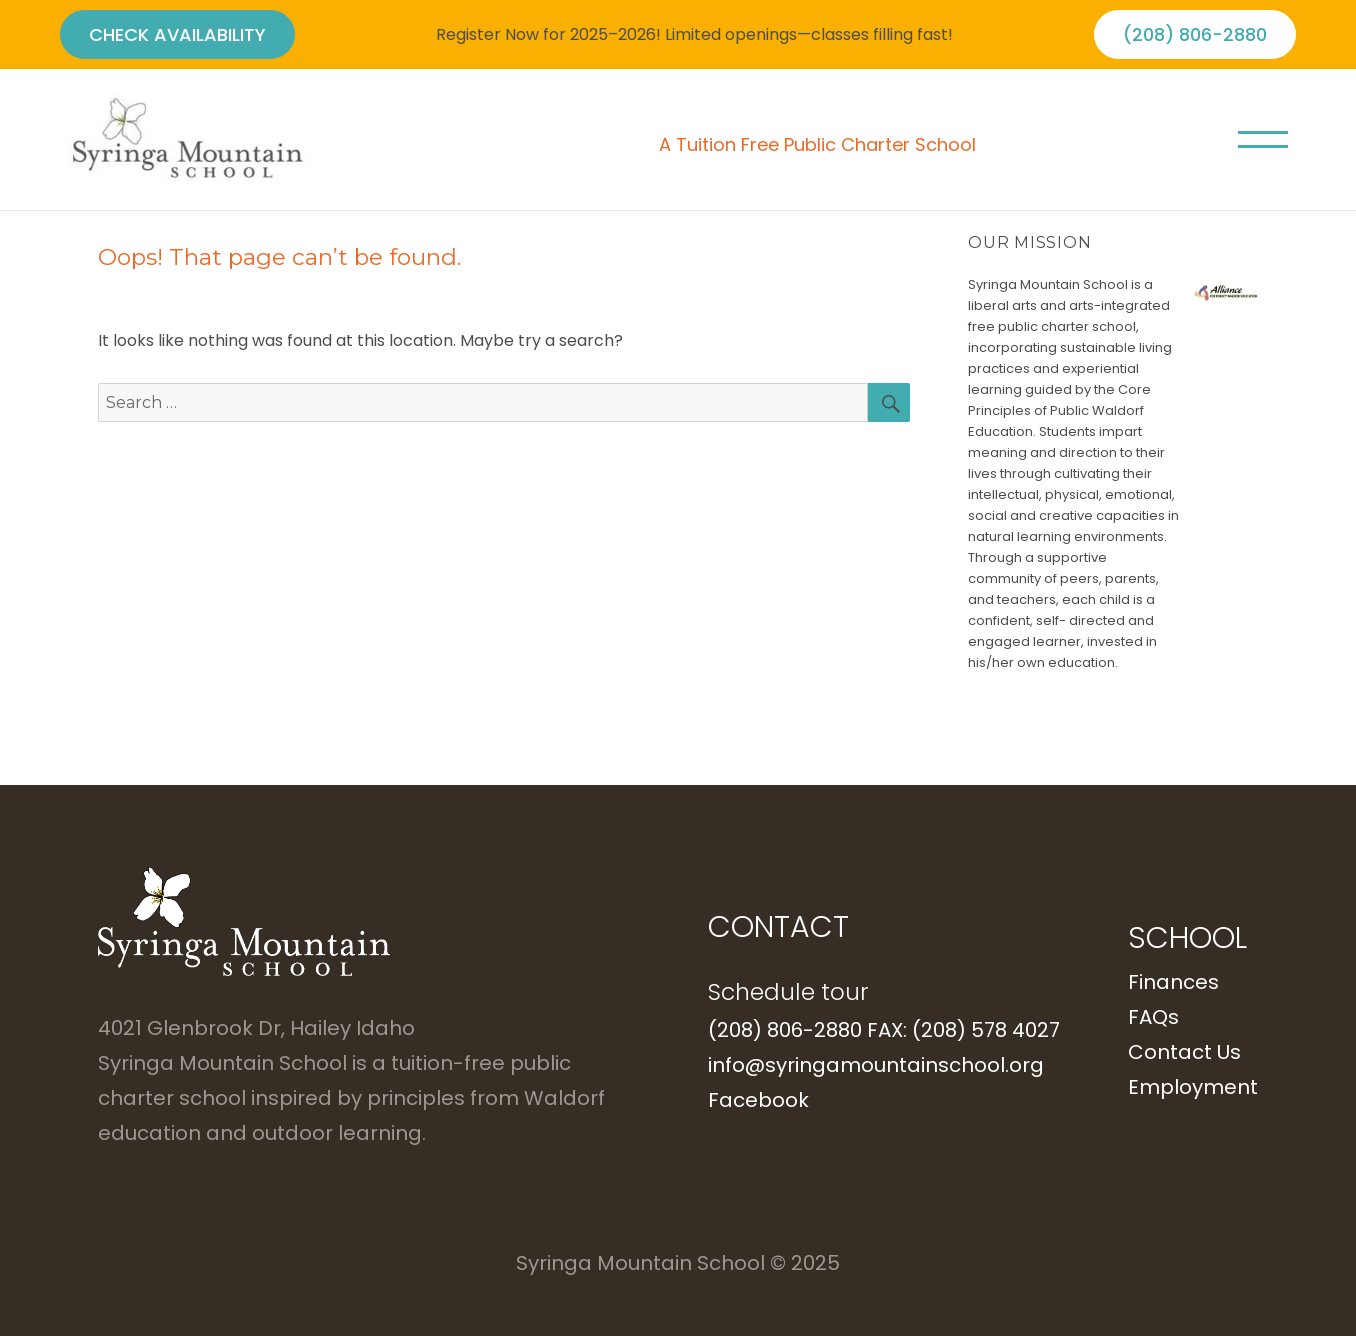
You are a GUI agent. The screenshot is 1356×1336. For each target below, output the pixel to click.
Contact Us (1184, 1052)
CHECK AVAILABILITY (177, 34)
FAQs (1153, 1017)
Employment (1193, 1087)
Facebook (758, 1100)
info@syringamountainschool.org (876, 1065)
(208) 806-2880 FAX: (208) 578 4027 (884, 1030)
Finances (1173, 982)
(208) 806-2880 (1195, 34)
